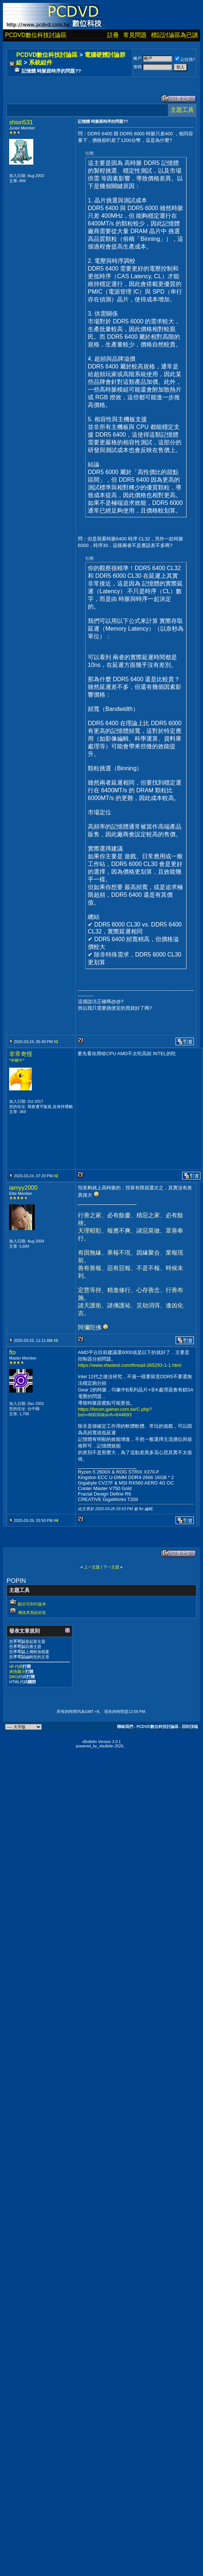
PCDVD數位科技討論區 (36, 35)
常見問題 (135, 35)
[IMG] (14, 1676)
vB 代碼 (16, 1666)
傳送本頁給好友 (32, 1612)
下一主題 (111, 1567)
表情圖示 (17, 1671)
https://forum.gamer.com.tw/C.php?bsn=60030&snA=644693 (115, 1411)
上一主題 (92, 1567)
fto (12, 1352)
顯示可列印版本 (32, 1604)
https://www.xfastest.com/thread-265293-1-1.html (129, 1365)
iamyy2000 (23, 1188)
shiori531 (21, 122)
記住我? (185, 59)
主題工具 (182, 110)
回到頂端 (190, 1726)
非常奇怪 (21, 1054)
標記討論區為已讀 (174, 35)
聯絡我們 (125, 1726)
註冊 (113, 35)
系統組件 (40, 62)
